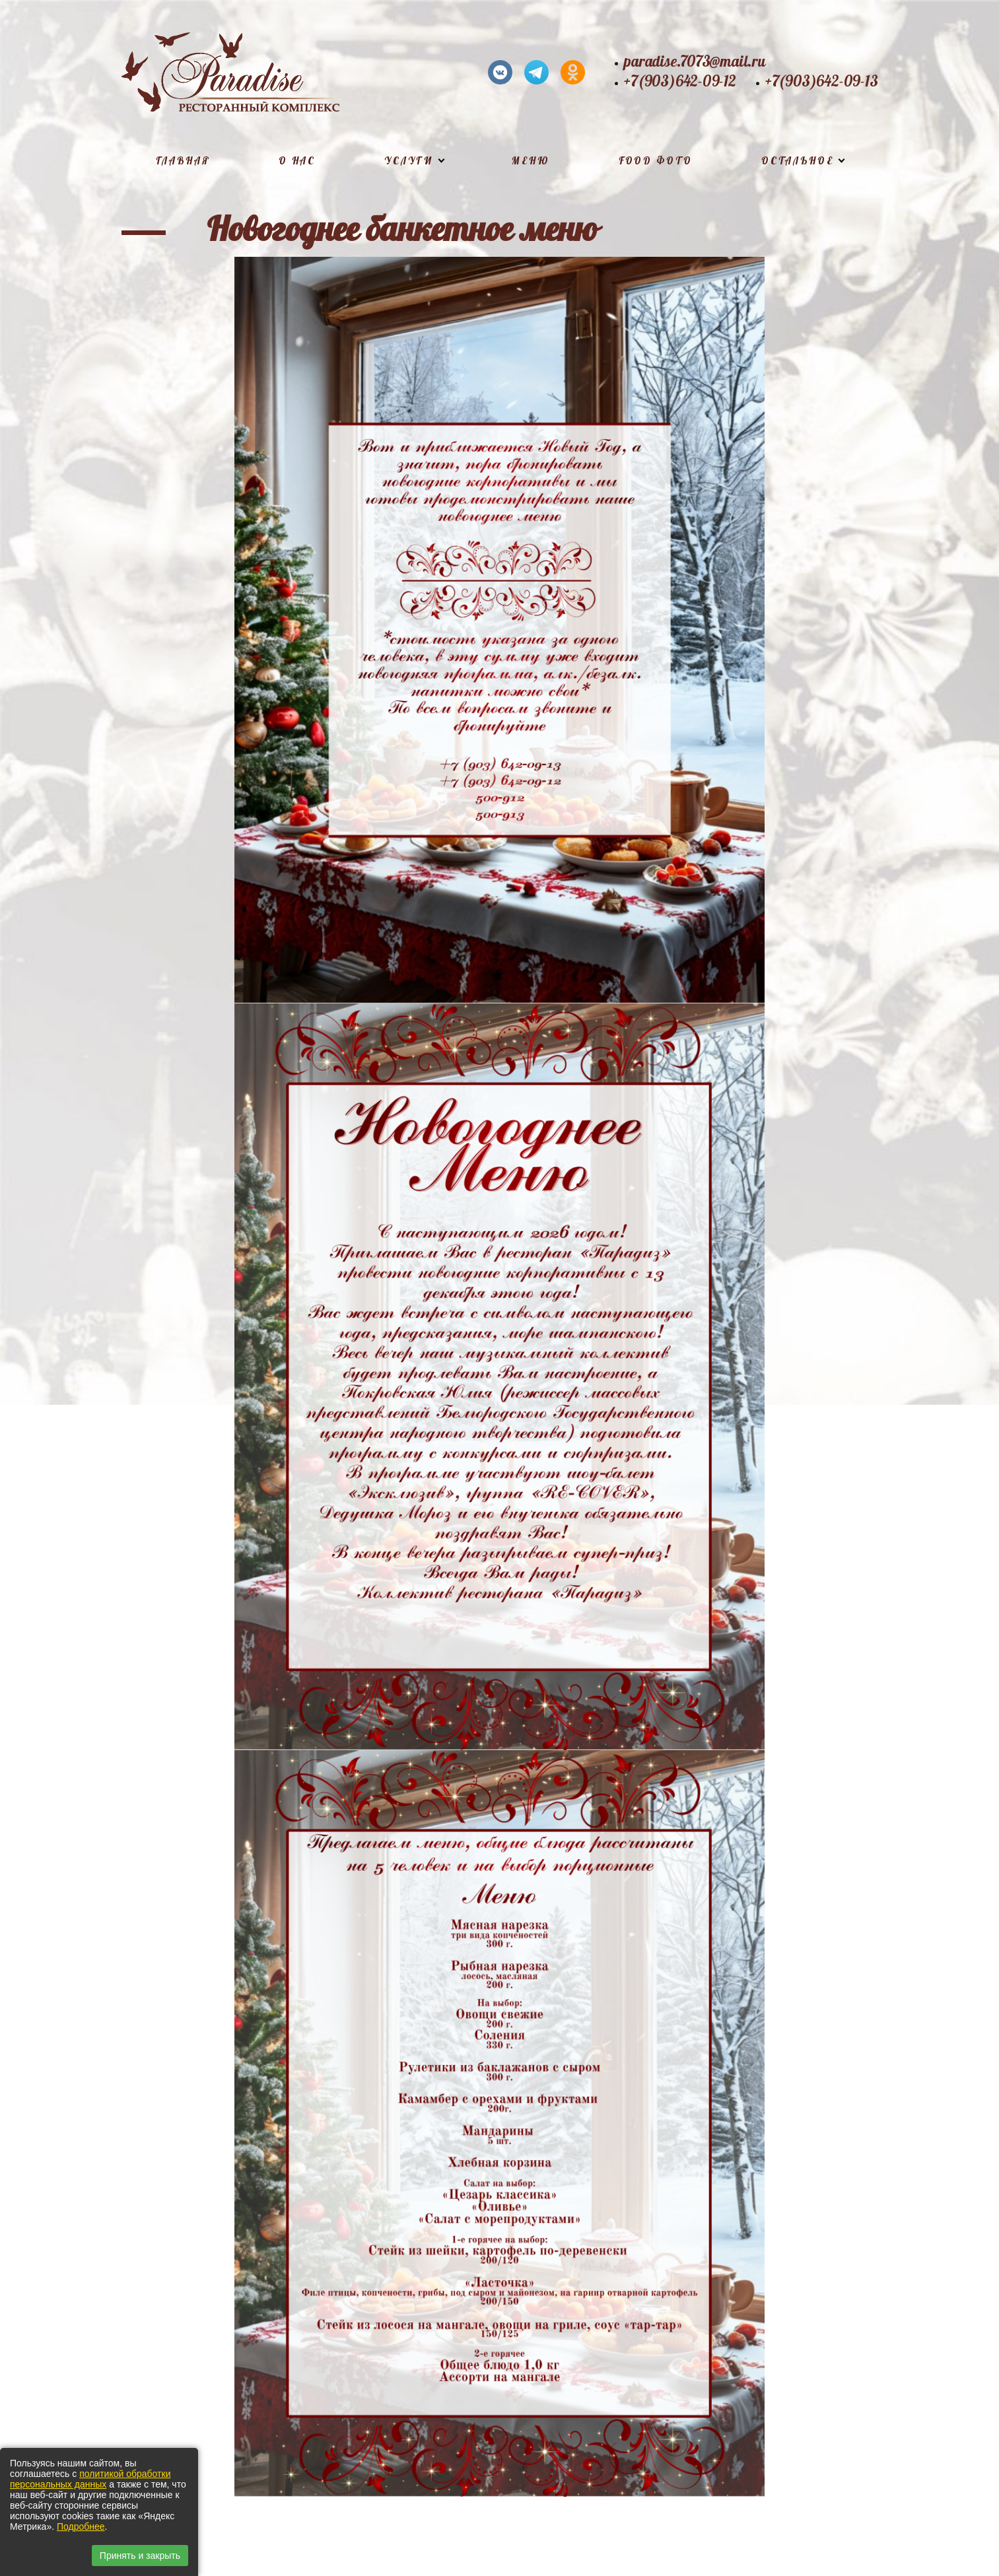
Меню (530, 161)
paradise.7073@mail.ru (694, 62)
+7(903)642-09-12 (680, 81)
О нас (297, 161)
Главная (183, 161)
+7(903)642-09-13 (821, 81)
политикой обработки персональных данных (90, 2479)
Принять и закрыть (140, 2555)
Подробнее (81, 2526)
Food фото (655, 161)
